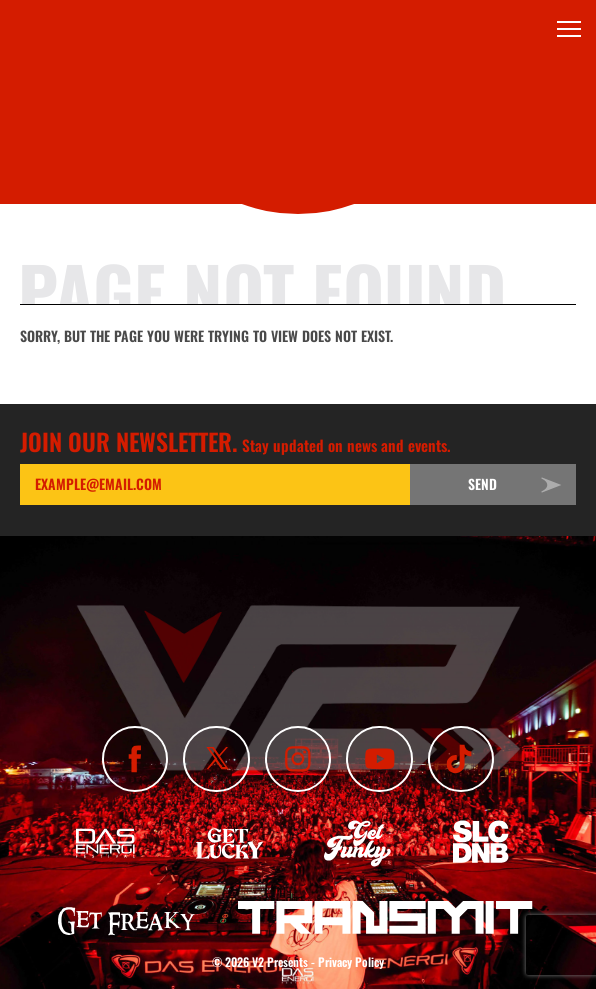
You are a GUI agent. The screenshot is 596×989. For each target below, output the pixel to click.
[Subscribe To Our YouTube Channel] (379, 759)
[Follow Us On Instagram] (298, 759)
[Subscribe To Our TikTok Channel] (461, 759)
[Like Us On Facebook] (135, 759)
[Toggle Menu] (569, 29)
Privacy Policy (351, 961)
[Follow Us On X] (216, 759)
